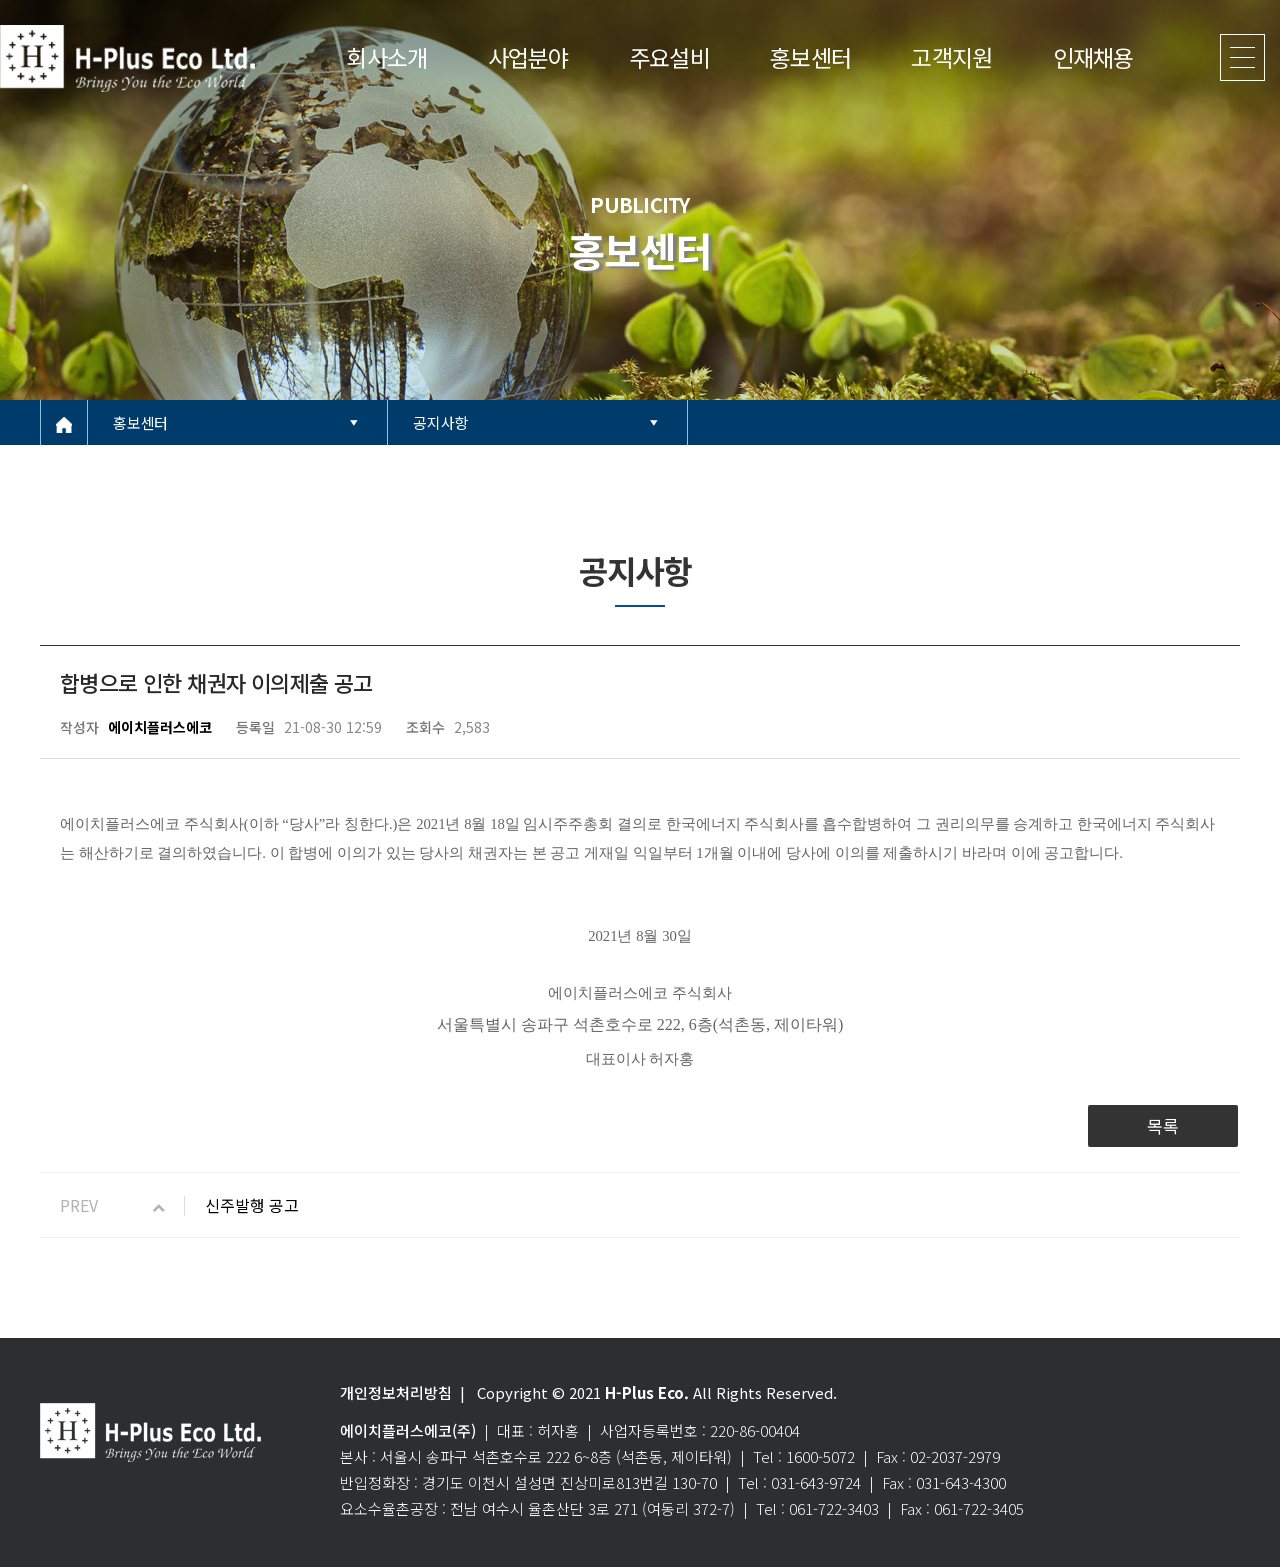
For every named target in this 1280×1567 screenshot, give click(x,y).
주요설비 (669, 57)
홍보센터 (810, 57)
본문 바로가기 (0, 0)
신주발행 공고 (252, 1205)
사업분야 (528, 57)
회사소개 (386, 57)
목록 (1163, 1125)
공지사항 (440, 422)
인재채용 (1093, 57)
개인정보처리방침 (396, 1392)
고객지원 (951, 57)
